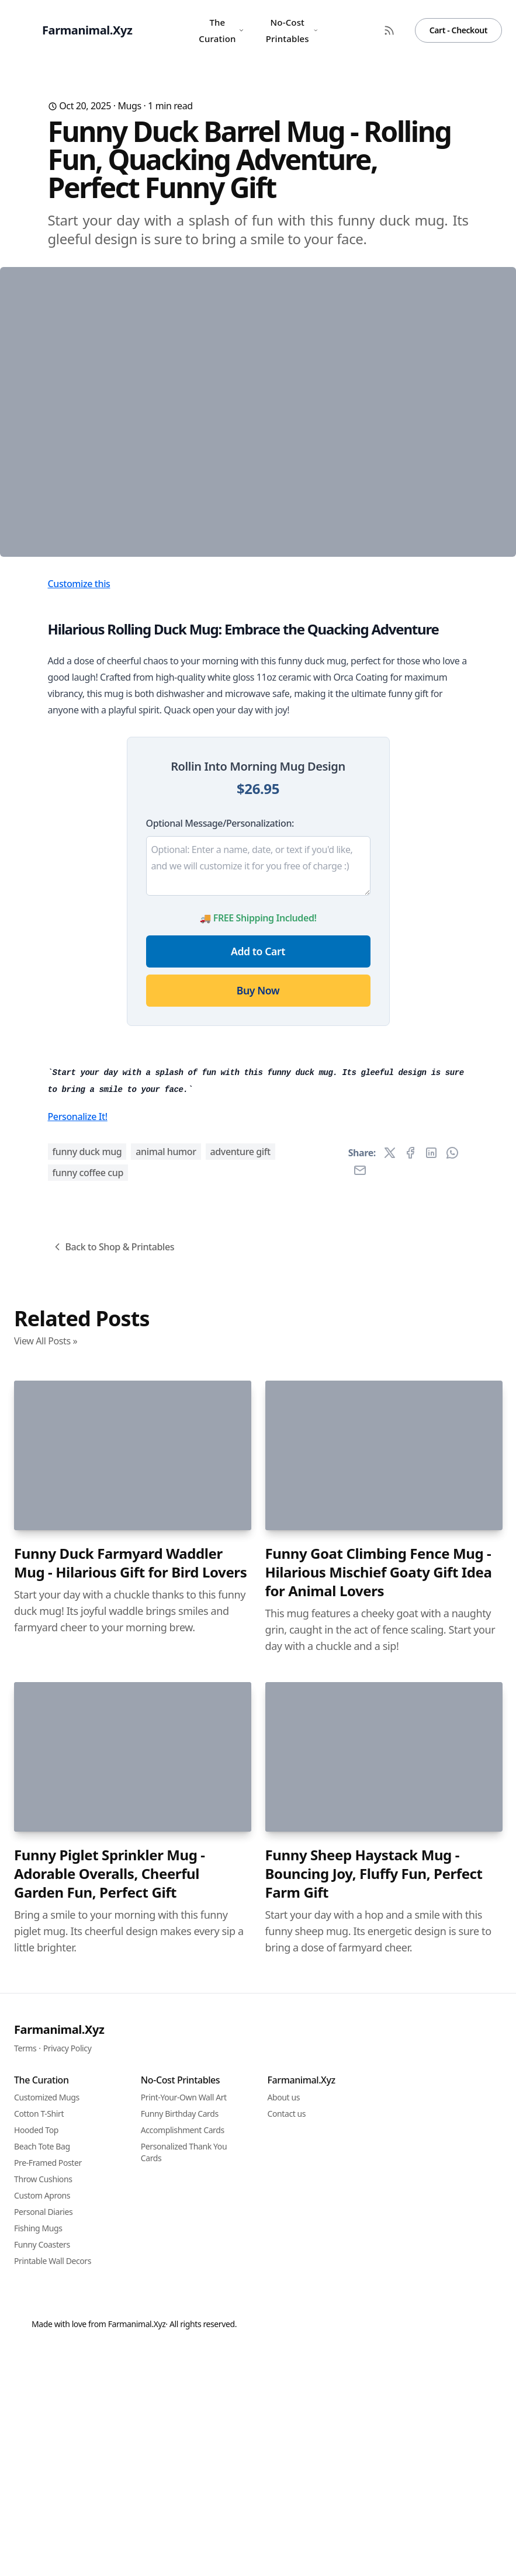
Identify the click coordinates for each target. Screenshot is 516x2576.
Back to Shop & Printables (113, 1893)
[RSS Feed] (389, 30)
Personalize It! (78, 1763)
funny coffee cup (88, 1819)
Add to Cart (258, 1177)
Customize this (79, 809)
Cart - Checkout (458, 30)
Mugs (129, 105)
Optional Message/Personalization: (220, 1049)
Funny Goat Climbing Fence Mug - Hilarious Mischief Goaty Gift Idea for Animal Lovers (378, 2219)
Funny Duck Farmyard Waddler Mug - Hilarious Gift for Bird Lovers (130, 2209)
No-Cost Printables (292, 30)
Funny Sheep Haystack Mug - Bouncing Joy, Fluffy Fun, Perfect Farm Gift (374, 2520)
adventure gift (240, 1798)
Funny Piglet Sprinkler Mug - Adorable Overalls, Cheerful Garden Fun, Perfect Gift (109, 2520)
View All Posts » (45, 1987)
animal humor (166, 1798)
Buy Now (258, 1216)
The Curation (221, 30)
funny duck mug (87, 1798)
